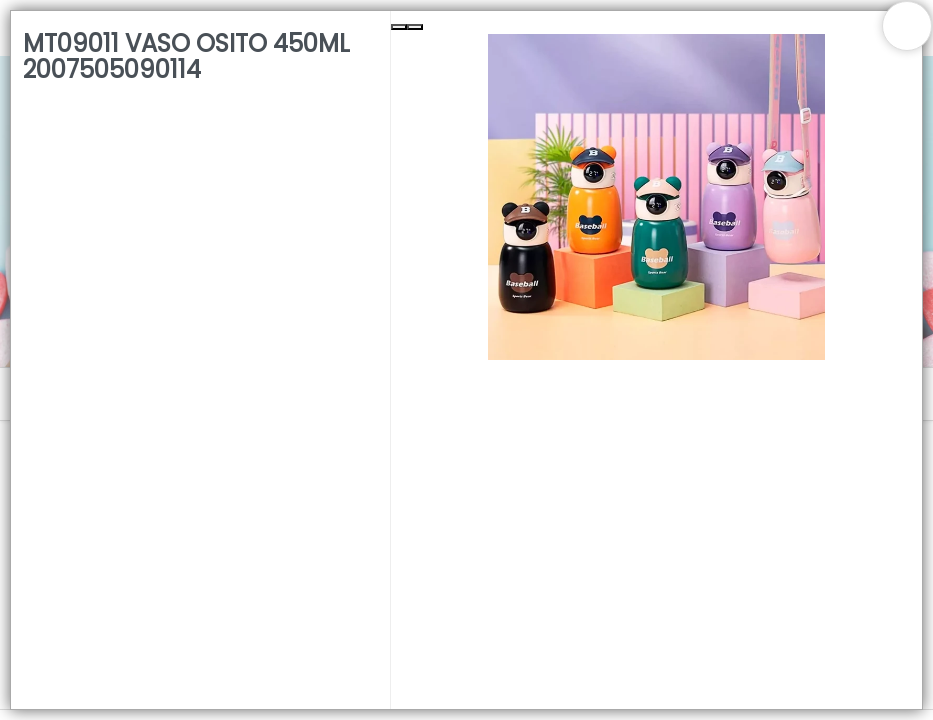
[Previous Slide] (399, 27)
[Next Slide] (415, 27)
